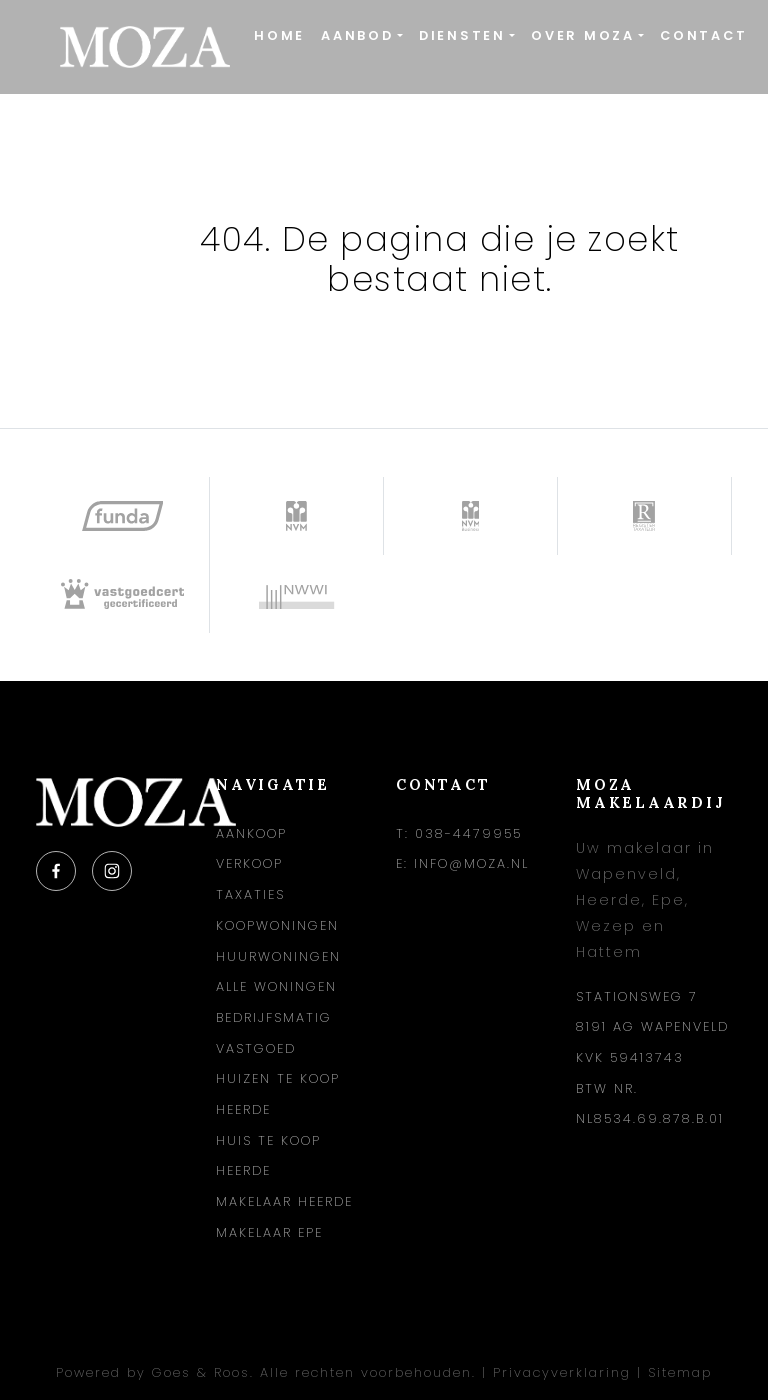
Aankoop (251, 833)
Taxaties (250, 894)
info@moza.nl (471, 863)
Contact (703, 35)
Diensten (462, 35)
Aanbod (357, 35)
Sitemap (680, 1372)
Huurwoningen (278, 956)
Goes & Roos (201, 1372)
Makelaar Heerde (284, 1201)
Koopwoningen (277, 925)
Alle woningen (276, 986)
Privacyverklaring (562, 1372)
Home (279, 35)
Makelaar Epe (269, 1232)
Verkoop (249, 863)
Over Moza (583, 35)
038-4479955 (468, 833)
